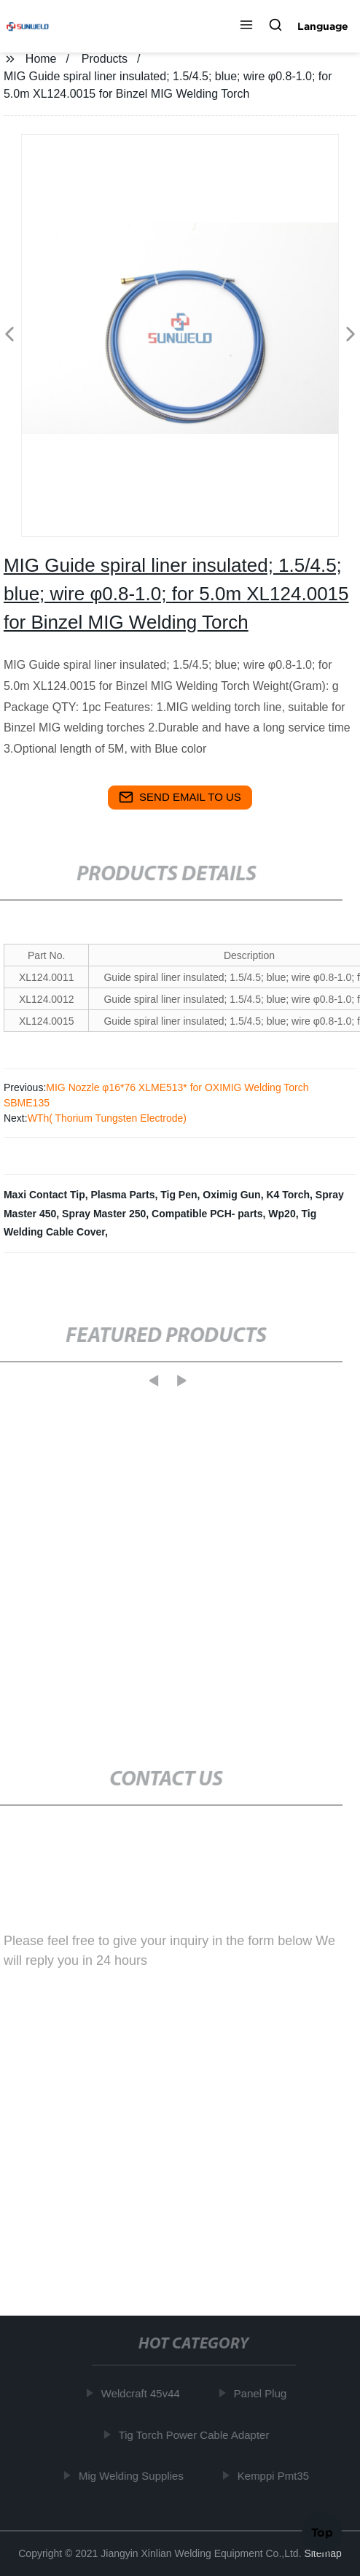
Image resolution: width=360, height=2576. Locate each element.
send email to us (180, 797)
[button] (246, 26)
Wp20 (281, 1213)
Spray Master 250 (104, 1213)
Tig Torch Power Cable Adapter (196, 2435)
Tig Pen (178, 1194)
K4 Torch (288, 1194)
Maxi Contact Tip (44, 1194)
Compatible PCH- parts (207, 1213)
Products (105, 59)
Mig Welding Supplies (133, 2476)
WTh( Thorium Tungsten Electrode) (107, 1118)
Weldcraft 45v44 (142, 2393)
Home (41, 59)
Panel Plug (262, 2393)
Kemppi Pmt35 (275, 2476)
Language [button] (322, 26)
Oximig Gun (231, 1194)
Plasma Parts (122, 1194)
